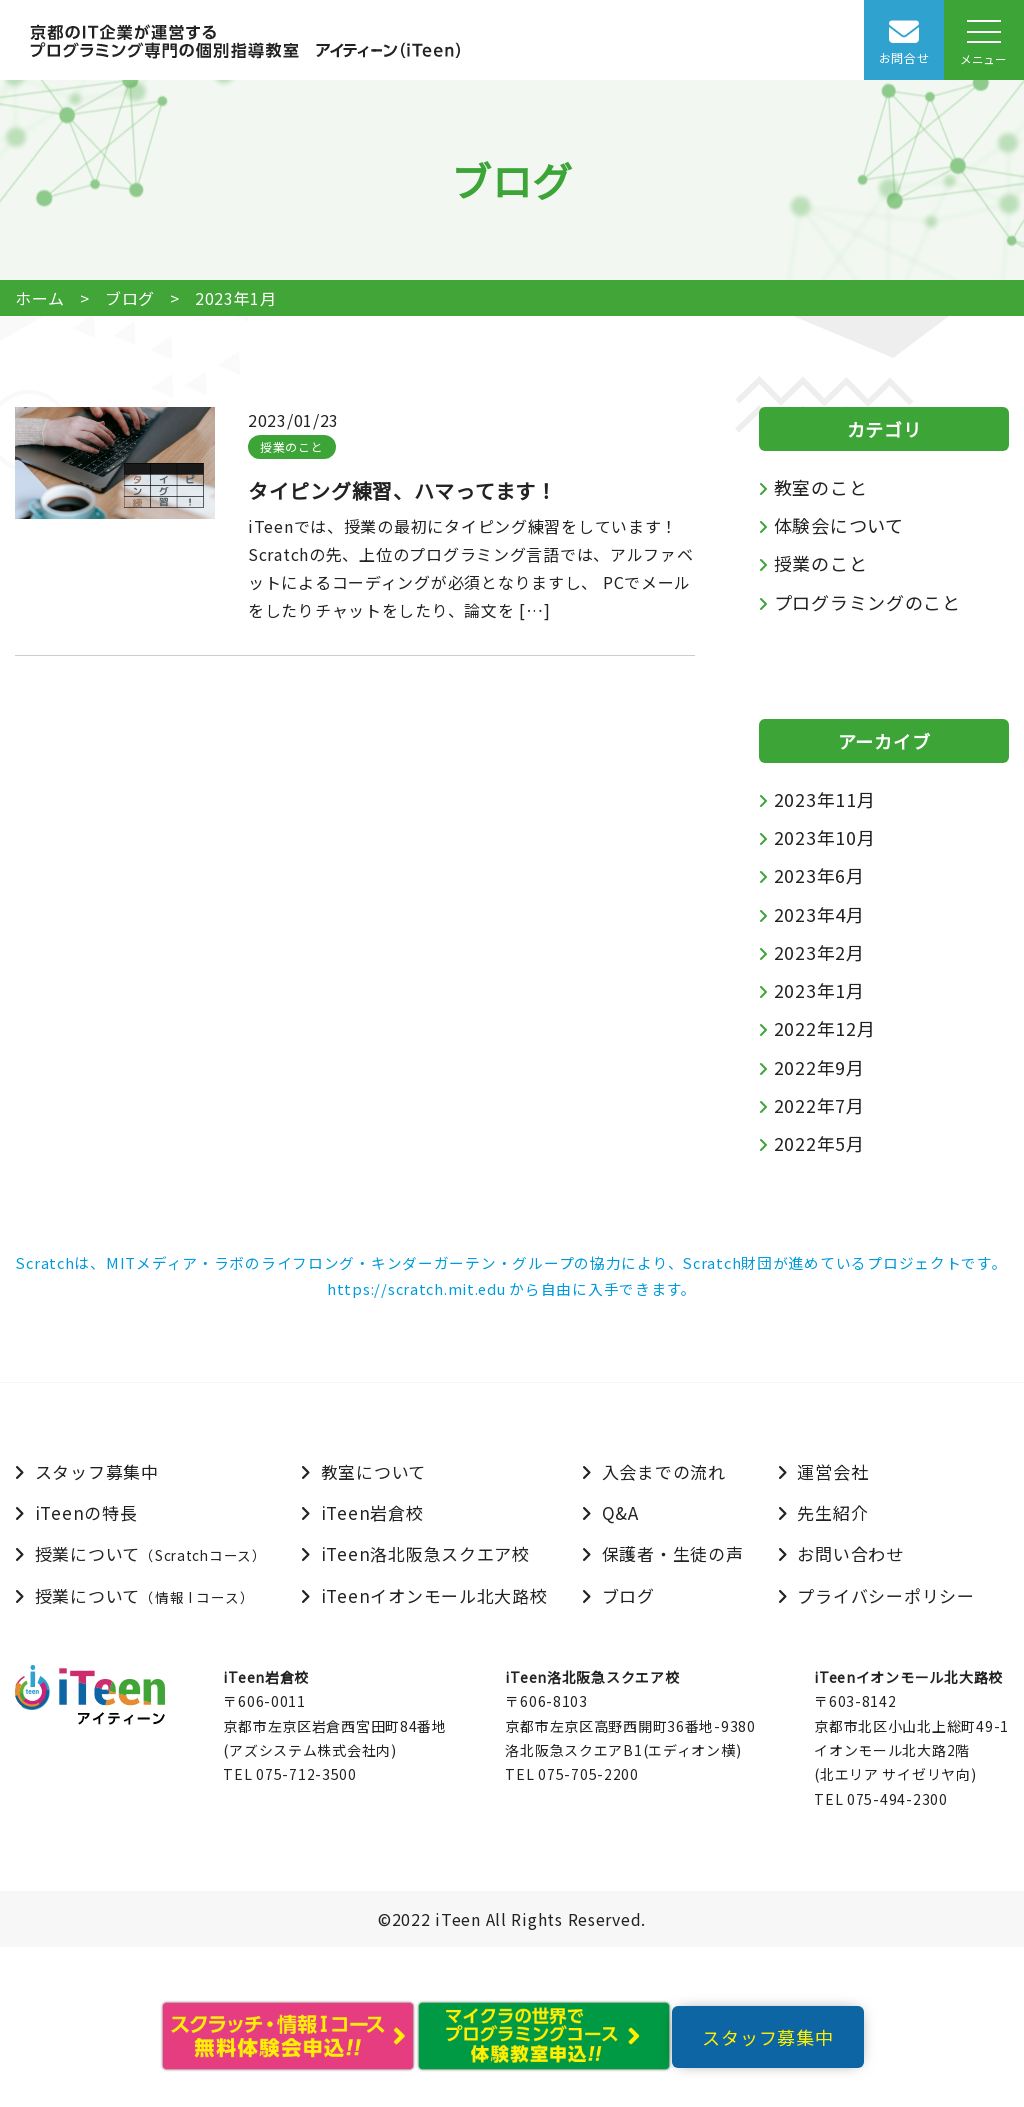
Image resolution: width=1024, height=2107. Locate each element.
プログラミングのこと (867, 602)
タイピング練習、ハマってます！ (402, 490)
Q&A (620, 1512)
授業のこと (292, 446)
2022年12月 (825, 1028)
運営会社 (832, 1471)
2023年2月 (819, 952)
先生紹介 (832, 1512)
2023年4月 (819, 914)
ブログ (130, 298)
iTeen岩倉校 (372, 1512)
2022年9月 (819, 1067)
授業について (151, 1553)
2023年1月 (819, 990)
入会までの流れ (664, 1471)
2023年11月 (825, 799)
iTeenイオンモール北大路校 (434, 1595)
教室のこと (821, 487)
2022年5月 (819, 1143)
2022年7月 (819, 1105)
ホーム (40, 298)
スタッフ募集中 (97, 1471)
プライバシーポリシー (885, 1595)
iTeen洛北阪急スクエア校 (425, 1553)
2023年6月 (819, 875)
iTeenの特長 (86, 1512)
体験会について (839, 525)
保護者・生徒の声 (673, 1553)
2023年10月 (825, 837)
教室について (373, 1471)
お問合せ (904, 57)
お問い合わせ (850, 1553)
